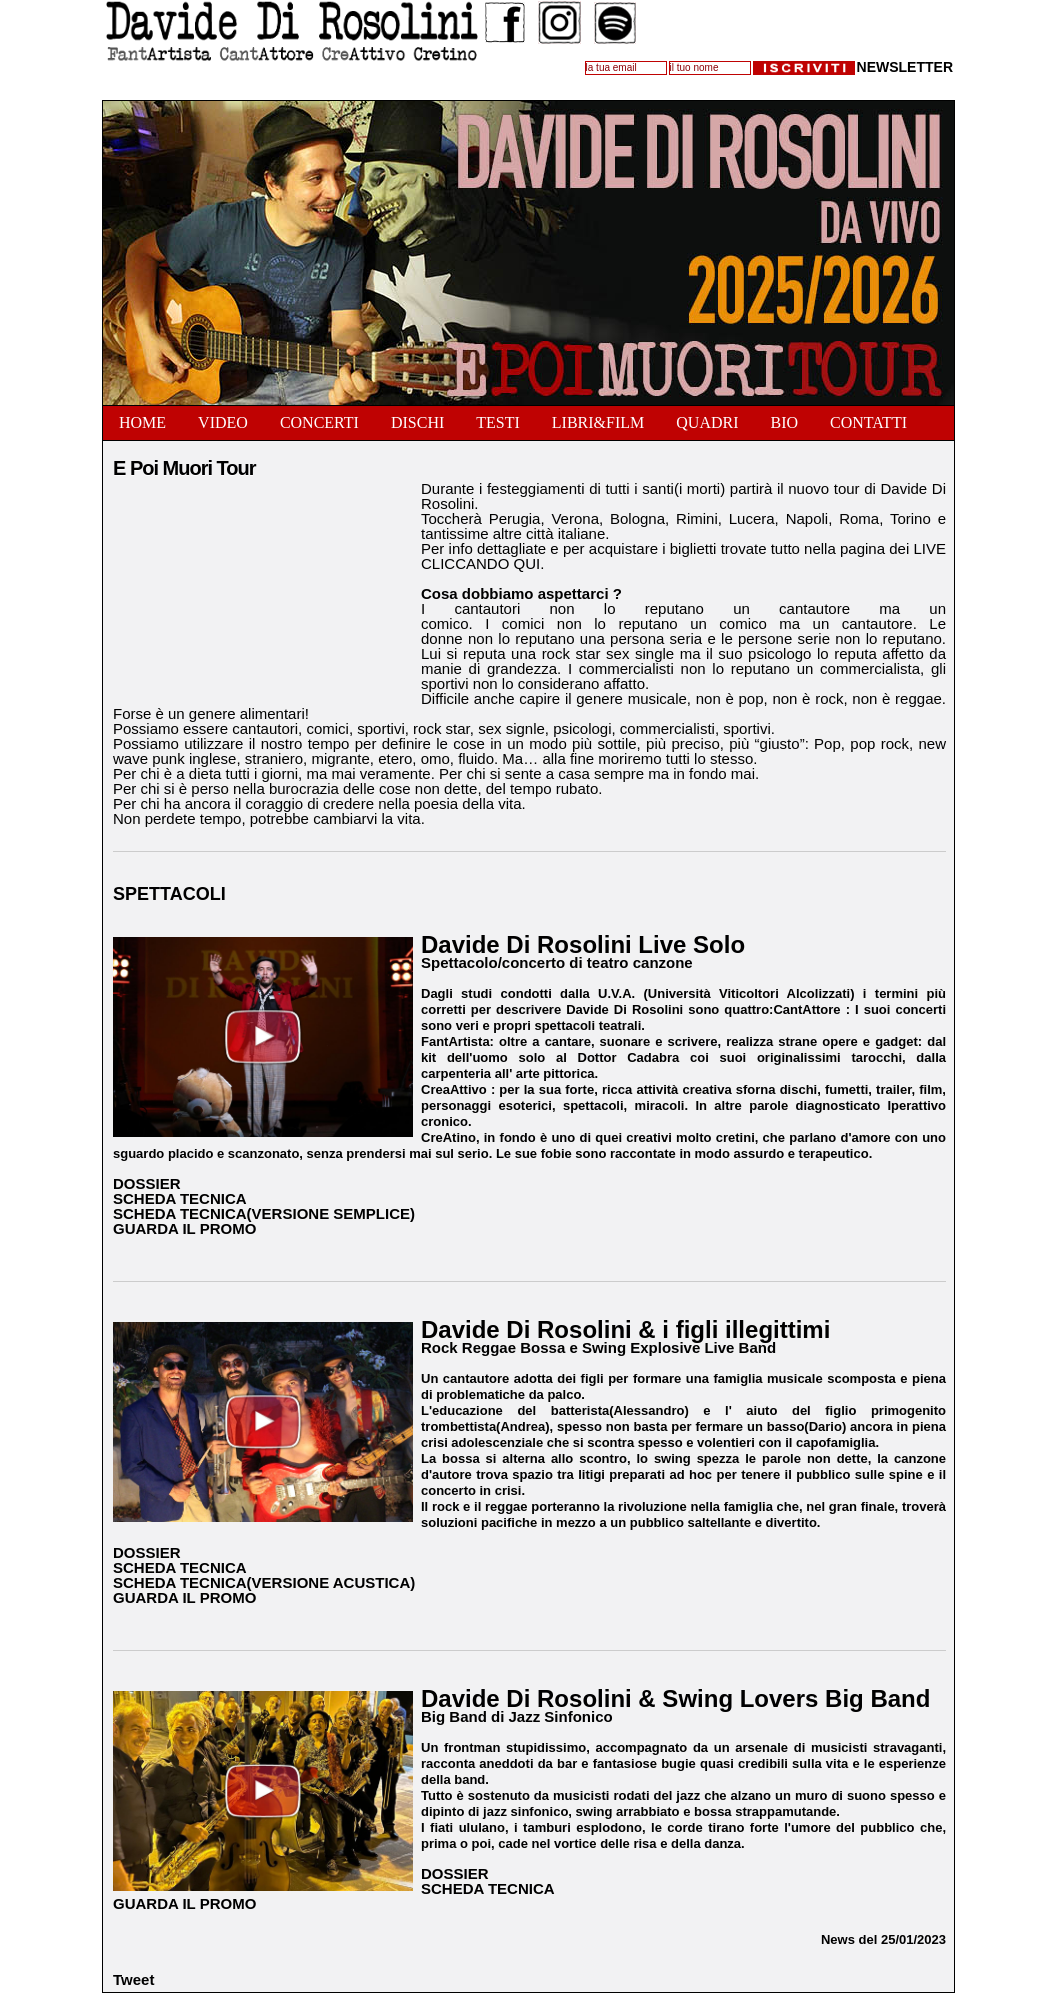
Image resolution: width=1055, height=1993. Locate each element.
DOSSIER (147, 1183)
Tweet (133, 1979)
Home (142, 422)
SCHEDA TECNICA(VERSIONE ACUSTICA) (264, 1582)
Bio (784, 422)
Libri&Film (598, 422)
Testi (498, 422)
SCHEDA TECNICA (180, 1198)
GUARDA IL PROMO (184, 1228)
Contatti (868, 422)
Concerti (319, 422)
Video (223, 422)
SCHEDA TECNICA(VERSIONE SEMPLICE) (264, 1213)
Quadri (707, 422)
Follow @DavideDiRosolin (554, 81)
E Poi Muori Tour (184, 468)
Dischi (417, 422)
